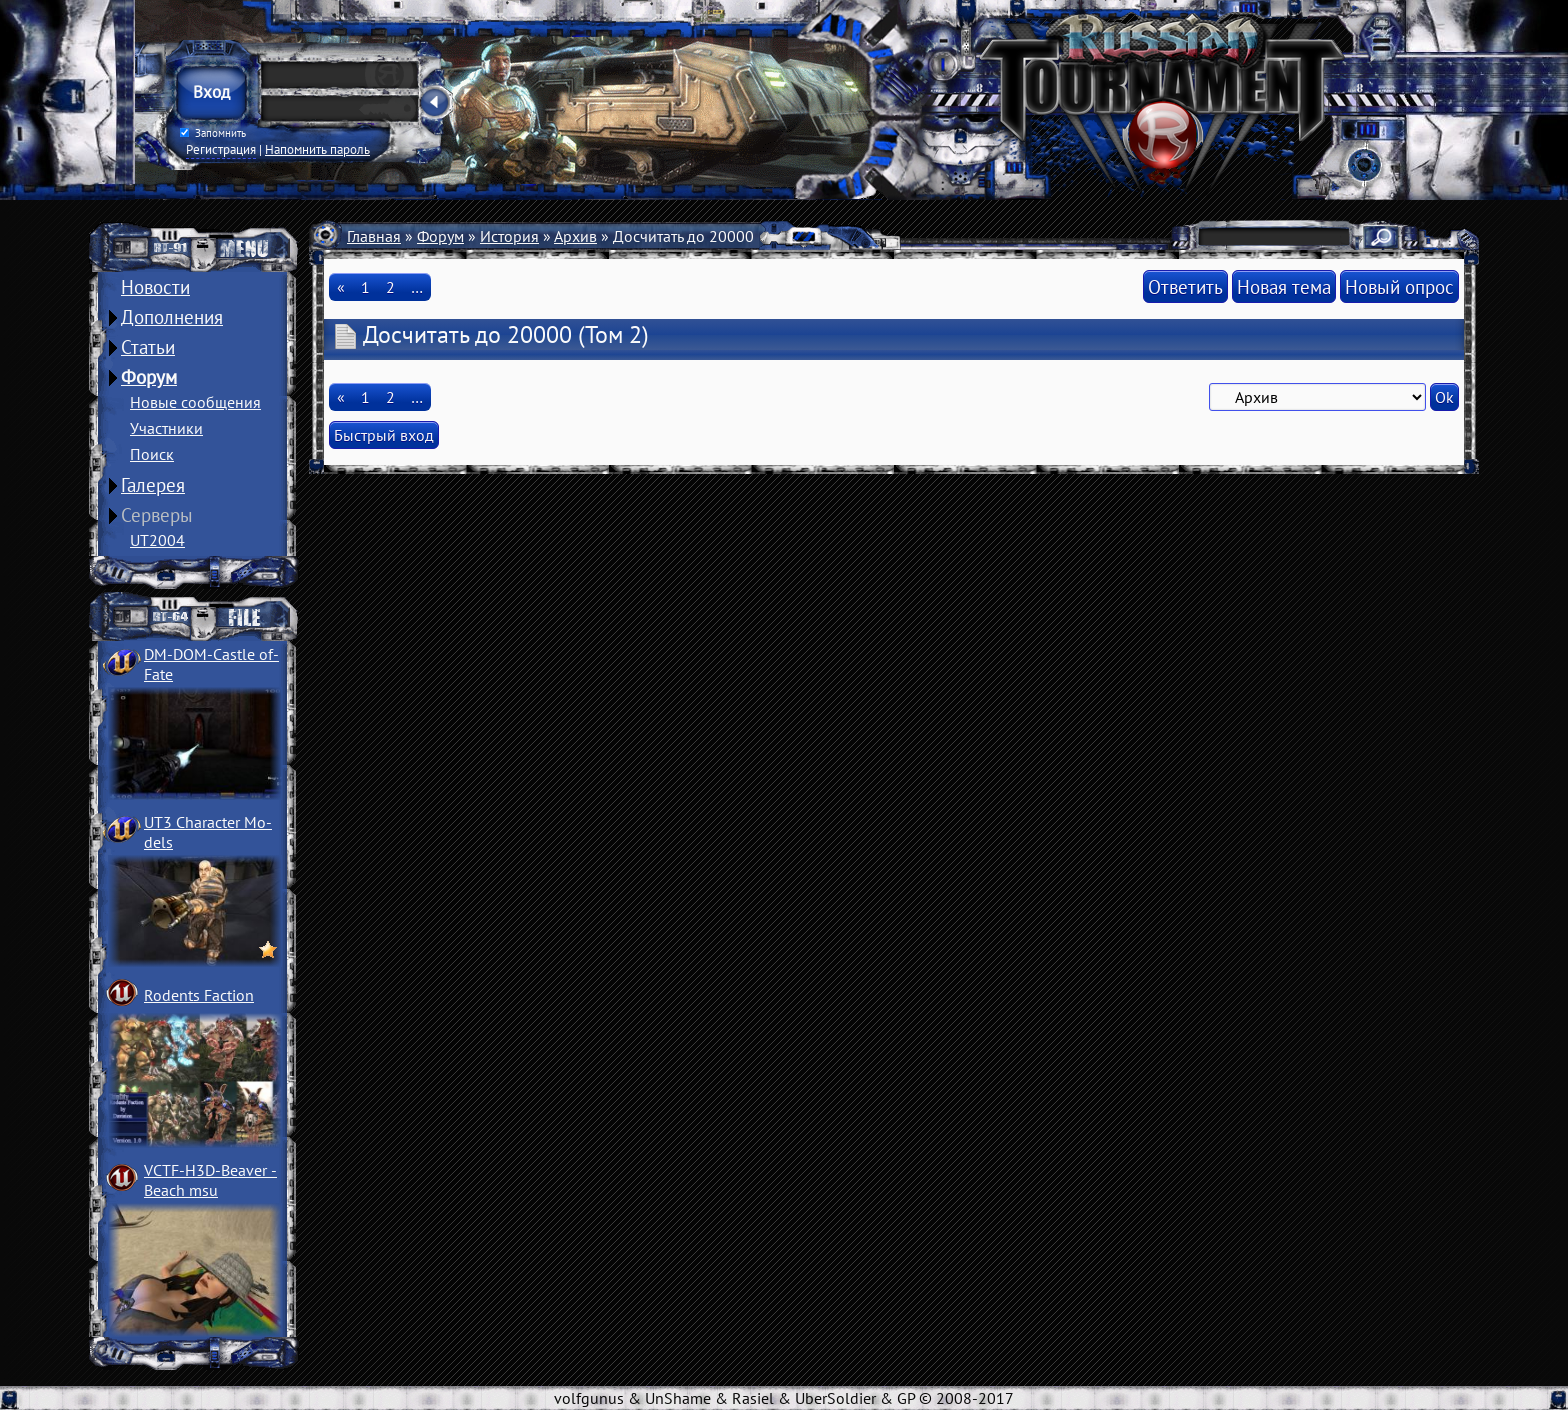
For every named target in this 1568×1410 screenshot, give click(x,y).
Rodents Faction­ (199, 995)
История (509, 236)
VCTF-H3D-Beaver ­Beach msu (210, 1180)
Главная (374, 236)
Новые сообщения (195, 402)
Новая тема (1284, 286)
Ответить (1185, 286)
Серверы (157, 515)
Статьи (148, 347)
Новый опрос (1399, 286)
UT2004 (157, 540)
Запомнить (213, 133)
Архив (575, 236)
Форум (149, 377)
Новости (155, 287)
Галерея (153, 485)
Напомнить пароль (317, 149)
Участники (166, 428)
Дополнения (172, 317)
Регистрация (221, 149)
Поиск (152, 454)
